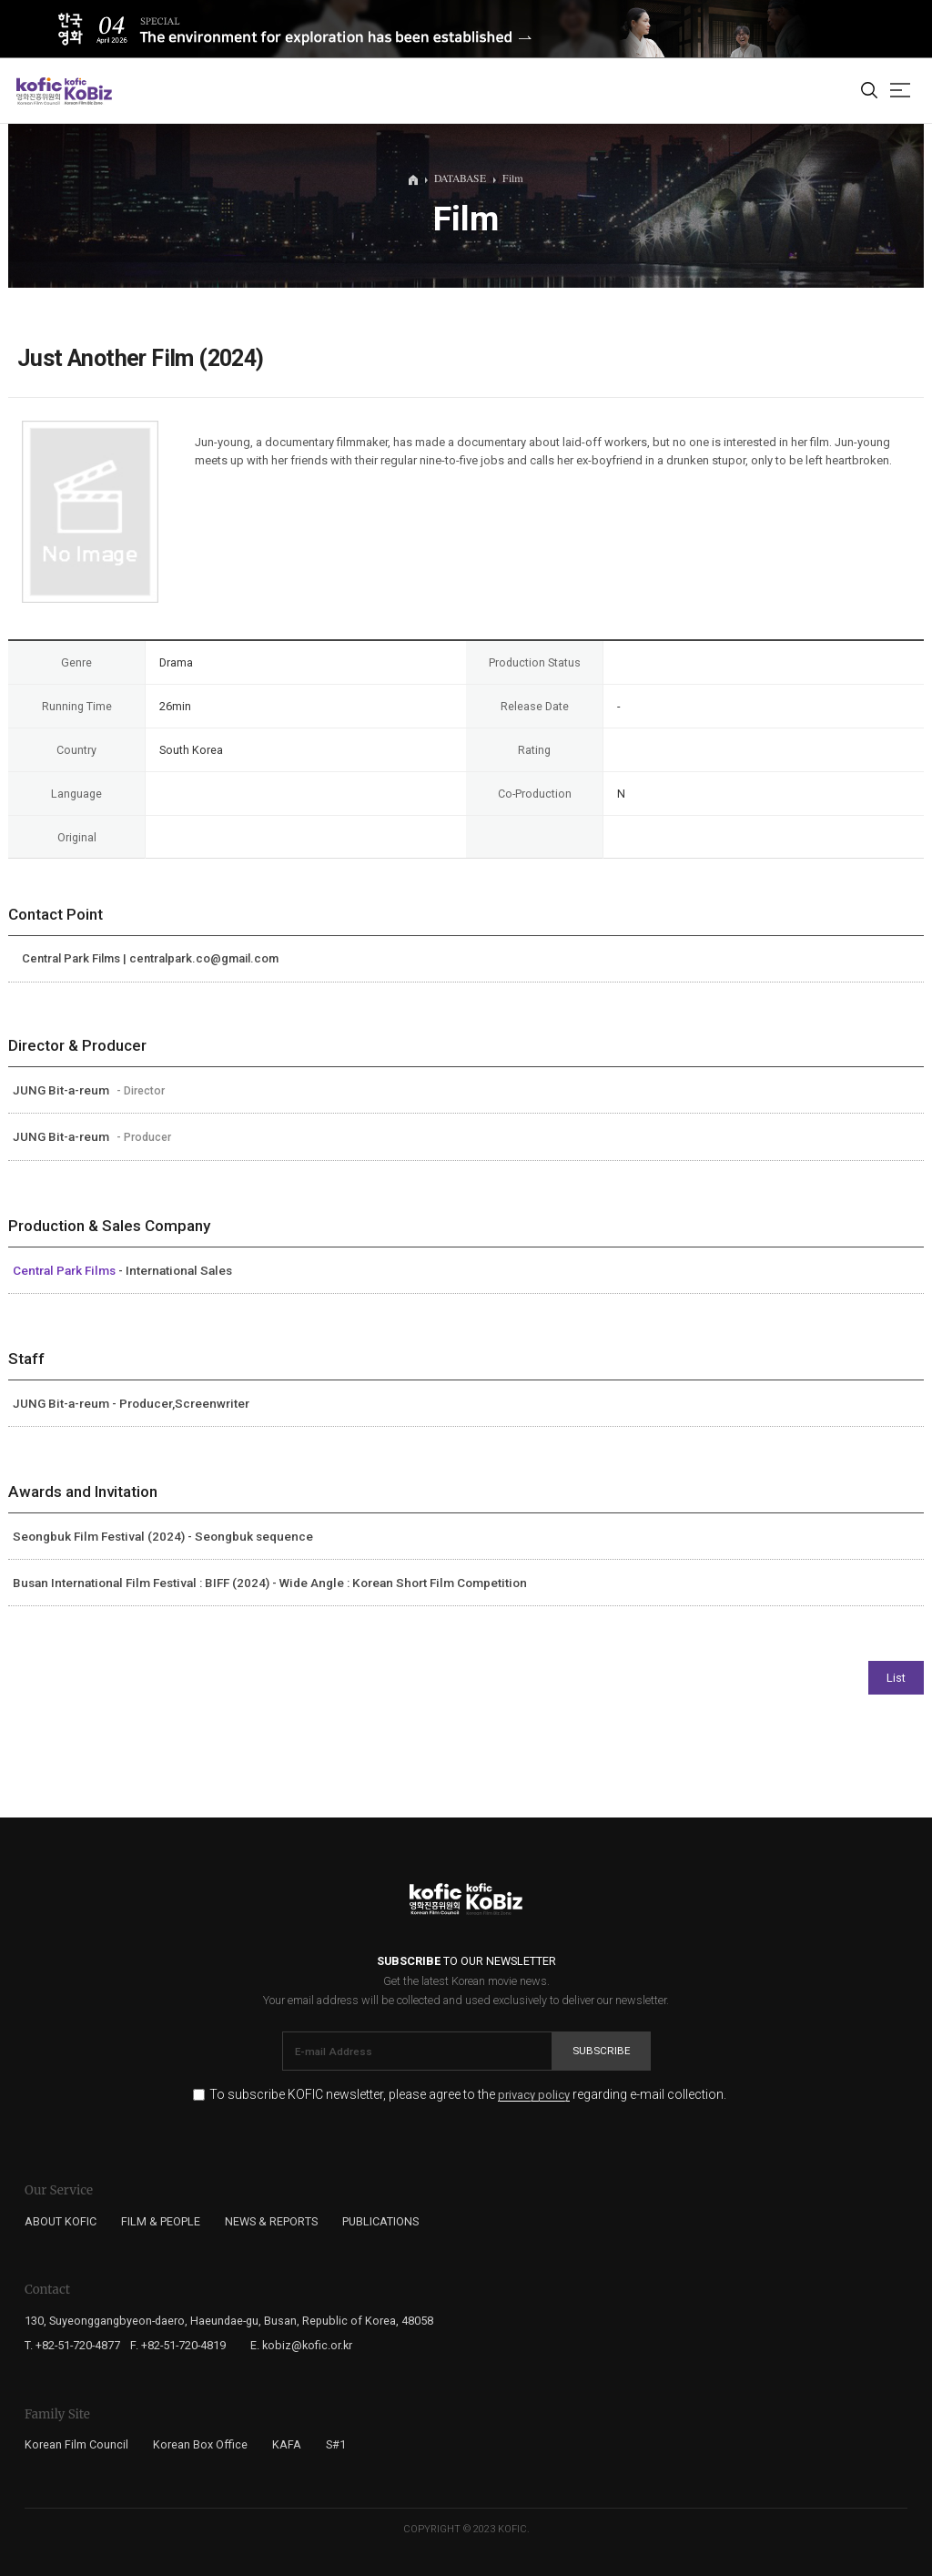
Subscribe (601, 2050)
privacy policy (534, 2095)
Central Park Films (65, 1270)
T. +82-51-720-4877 (72, 2345)
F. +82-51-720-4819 (178, 2345)
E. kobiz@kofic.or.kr (301, 2345)
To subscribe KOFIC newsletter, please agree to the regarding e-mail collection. (467, 2095)
